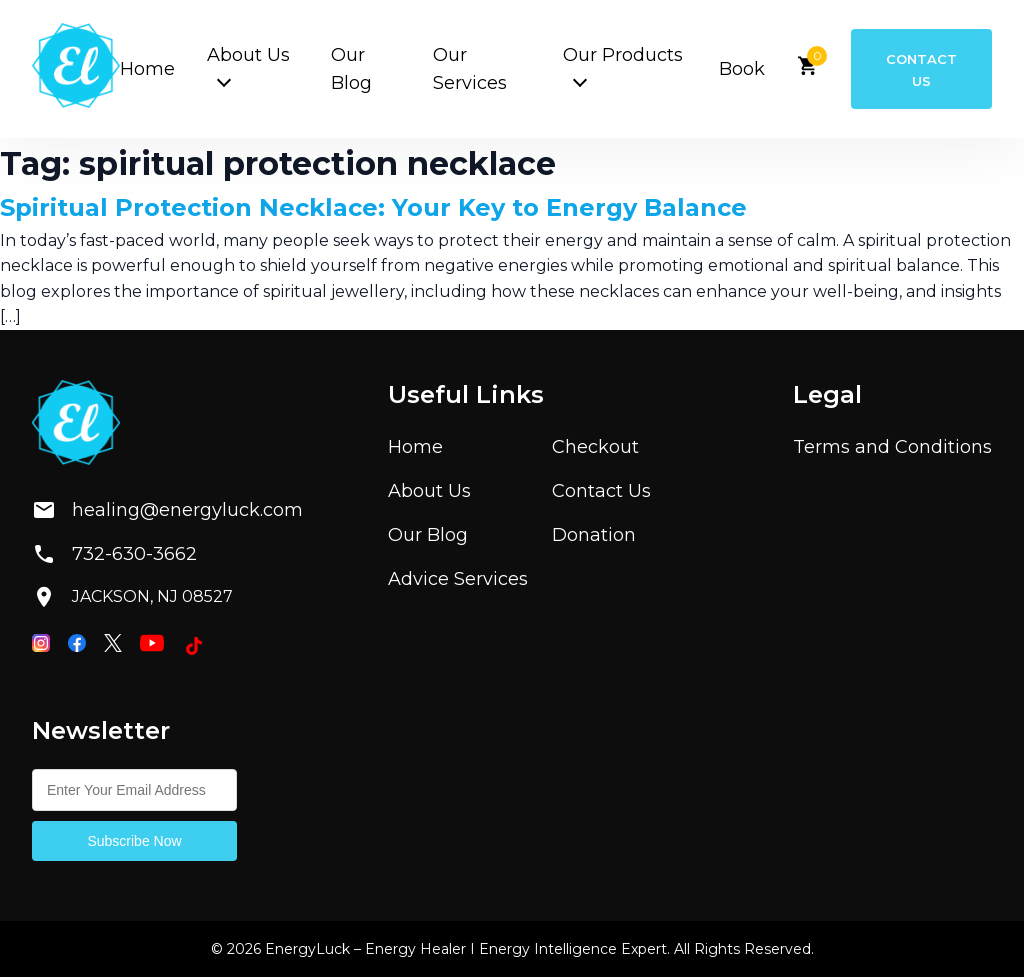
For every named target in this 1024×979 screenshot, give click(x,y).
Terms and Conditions (892, 449)
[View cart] (800, 72)
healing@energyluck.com (151, 513)
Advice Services (458, 581)
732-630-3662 (114, 557)
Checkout (595, 449)
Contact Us (917, 70)
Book (734, 70)
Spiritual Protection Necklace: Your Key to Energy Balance (373, 210)
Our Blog (428, 537)
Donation (594, 537)
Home (147, 70)
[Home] (76, 70)
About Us (429, 493)
